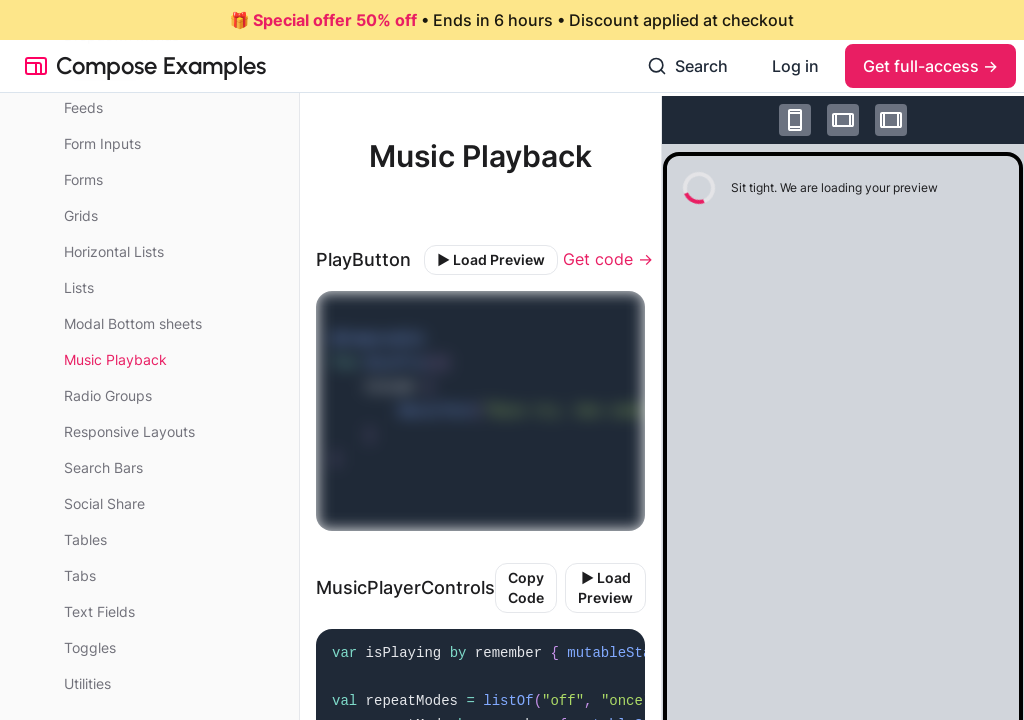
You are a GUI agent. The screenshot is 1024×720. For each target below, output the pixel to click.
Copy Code (526, 587)
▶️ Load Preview (491, 259)
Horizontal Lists (114, 251)
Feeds (83, 107)
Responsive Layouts (129, 431)
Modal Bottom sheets (133, 323)
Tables (85, 539)
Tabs (80, 575)
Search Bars (103, 467)
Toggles (90, 647)
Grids (81, 215)
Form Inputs (102, 143)
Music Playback (115, 359)
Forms (83, 179)
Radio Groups (108, 395)
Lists (79, 287)
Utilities (87, 683)
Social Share (104, 503)
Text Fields (99, 611)
